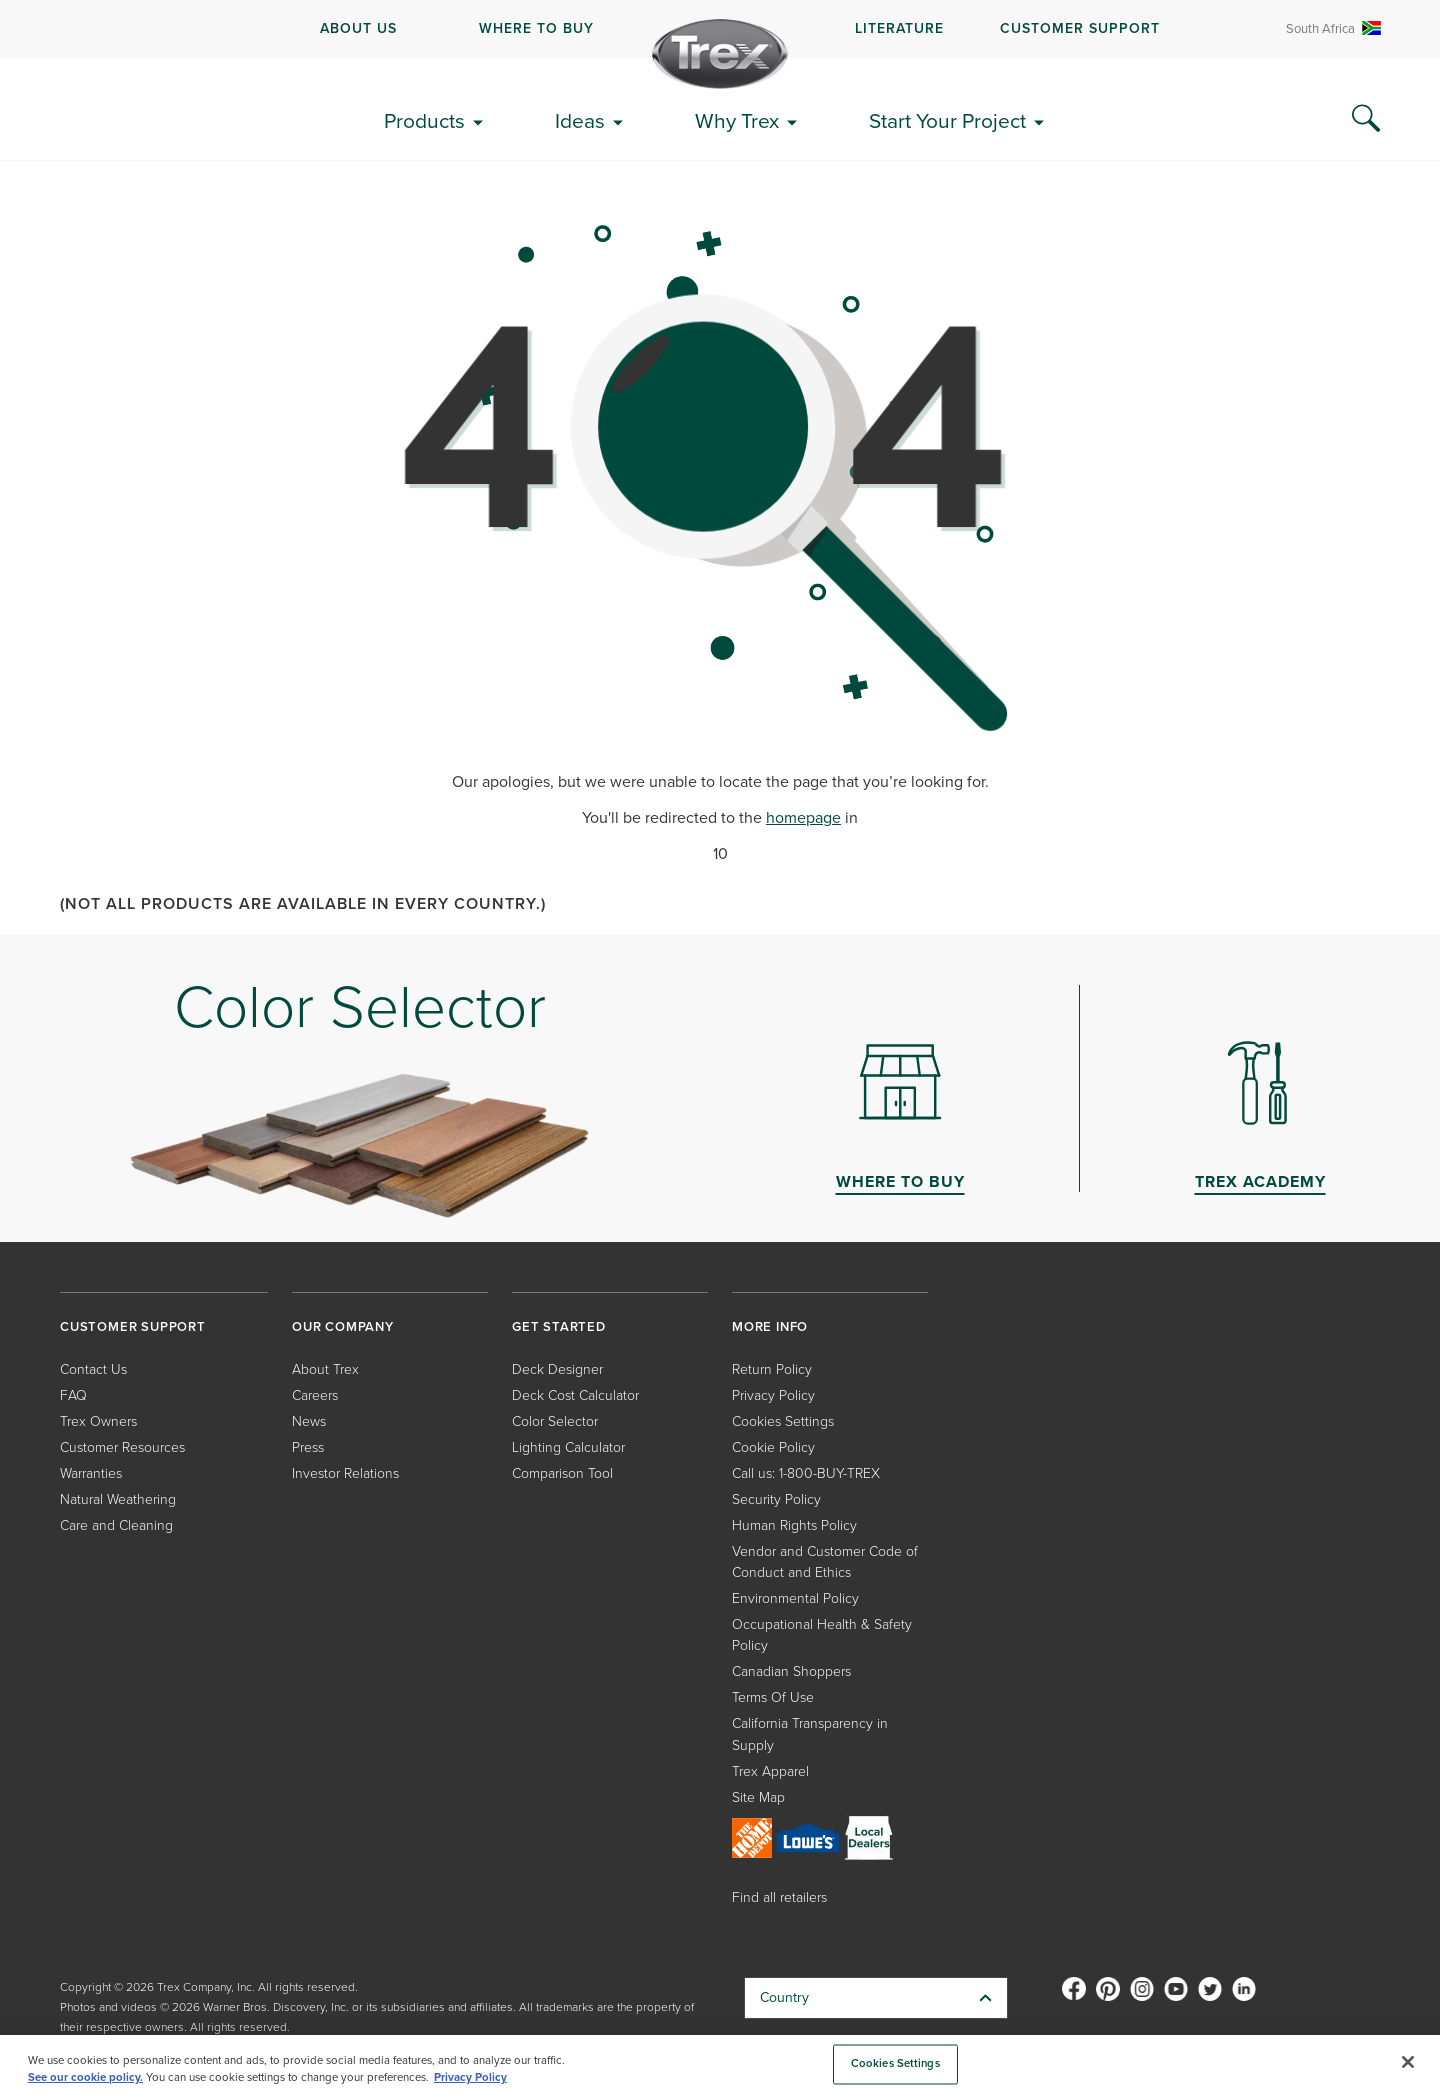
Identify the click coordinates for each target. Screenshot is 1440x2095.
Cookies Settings (783, 1420)
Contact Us (93, 1368)
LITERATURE (899, 28)
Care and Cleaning (116, 1524)
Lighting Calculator (568, 1446)
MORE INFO (770, 1326)
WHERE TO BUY (536, 28)
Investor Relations (345, 1472)
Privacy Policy (773, 1394)
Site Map (758, 1796)
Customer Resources (122, 1446)
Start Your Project (947, 120)
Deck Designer (557, 1368)
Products (424, 120)
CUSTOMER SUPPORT (1080, 28)
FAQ (73, 1394)
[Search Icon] (1366, 119)
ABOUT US (358, 28)
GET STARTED (559, 1326)
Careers (315, 1394)
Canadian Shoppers (791, 1670)
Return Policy (772, 1368)
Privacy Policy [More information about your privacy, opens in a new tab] (470, 2077)
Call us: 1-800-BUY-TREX (806, 1472)
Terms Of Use (773, 1696)
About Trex (325, 1368)
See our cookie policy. (85, 2077)
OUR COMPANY (343, 1326)
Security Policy (776, 1498)
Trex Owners (98, 1420)
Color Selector (555, 1420)
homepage (803, 817)
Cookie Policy (773, 1446)
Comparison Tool (562, 1472)
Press (308, 1446)
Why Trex (737, 120)
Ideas (580, 120)
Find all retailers (779, 1896)
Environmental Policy (795, 1597)
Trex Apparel (770, 1770)
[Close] (1408, 2062)
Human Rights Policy (794, 1524)
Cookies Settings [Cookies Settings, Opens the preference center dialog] (895, 2064)
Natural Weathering (118, 1498)
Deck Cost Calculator (575, 1394)
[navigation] (720, 29)
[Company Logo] (720, 54)
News (309, 1420)
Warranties (91, 1472)
